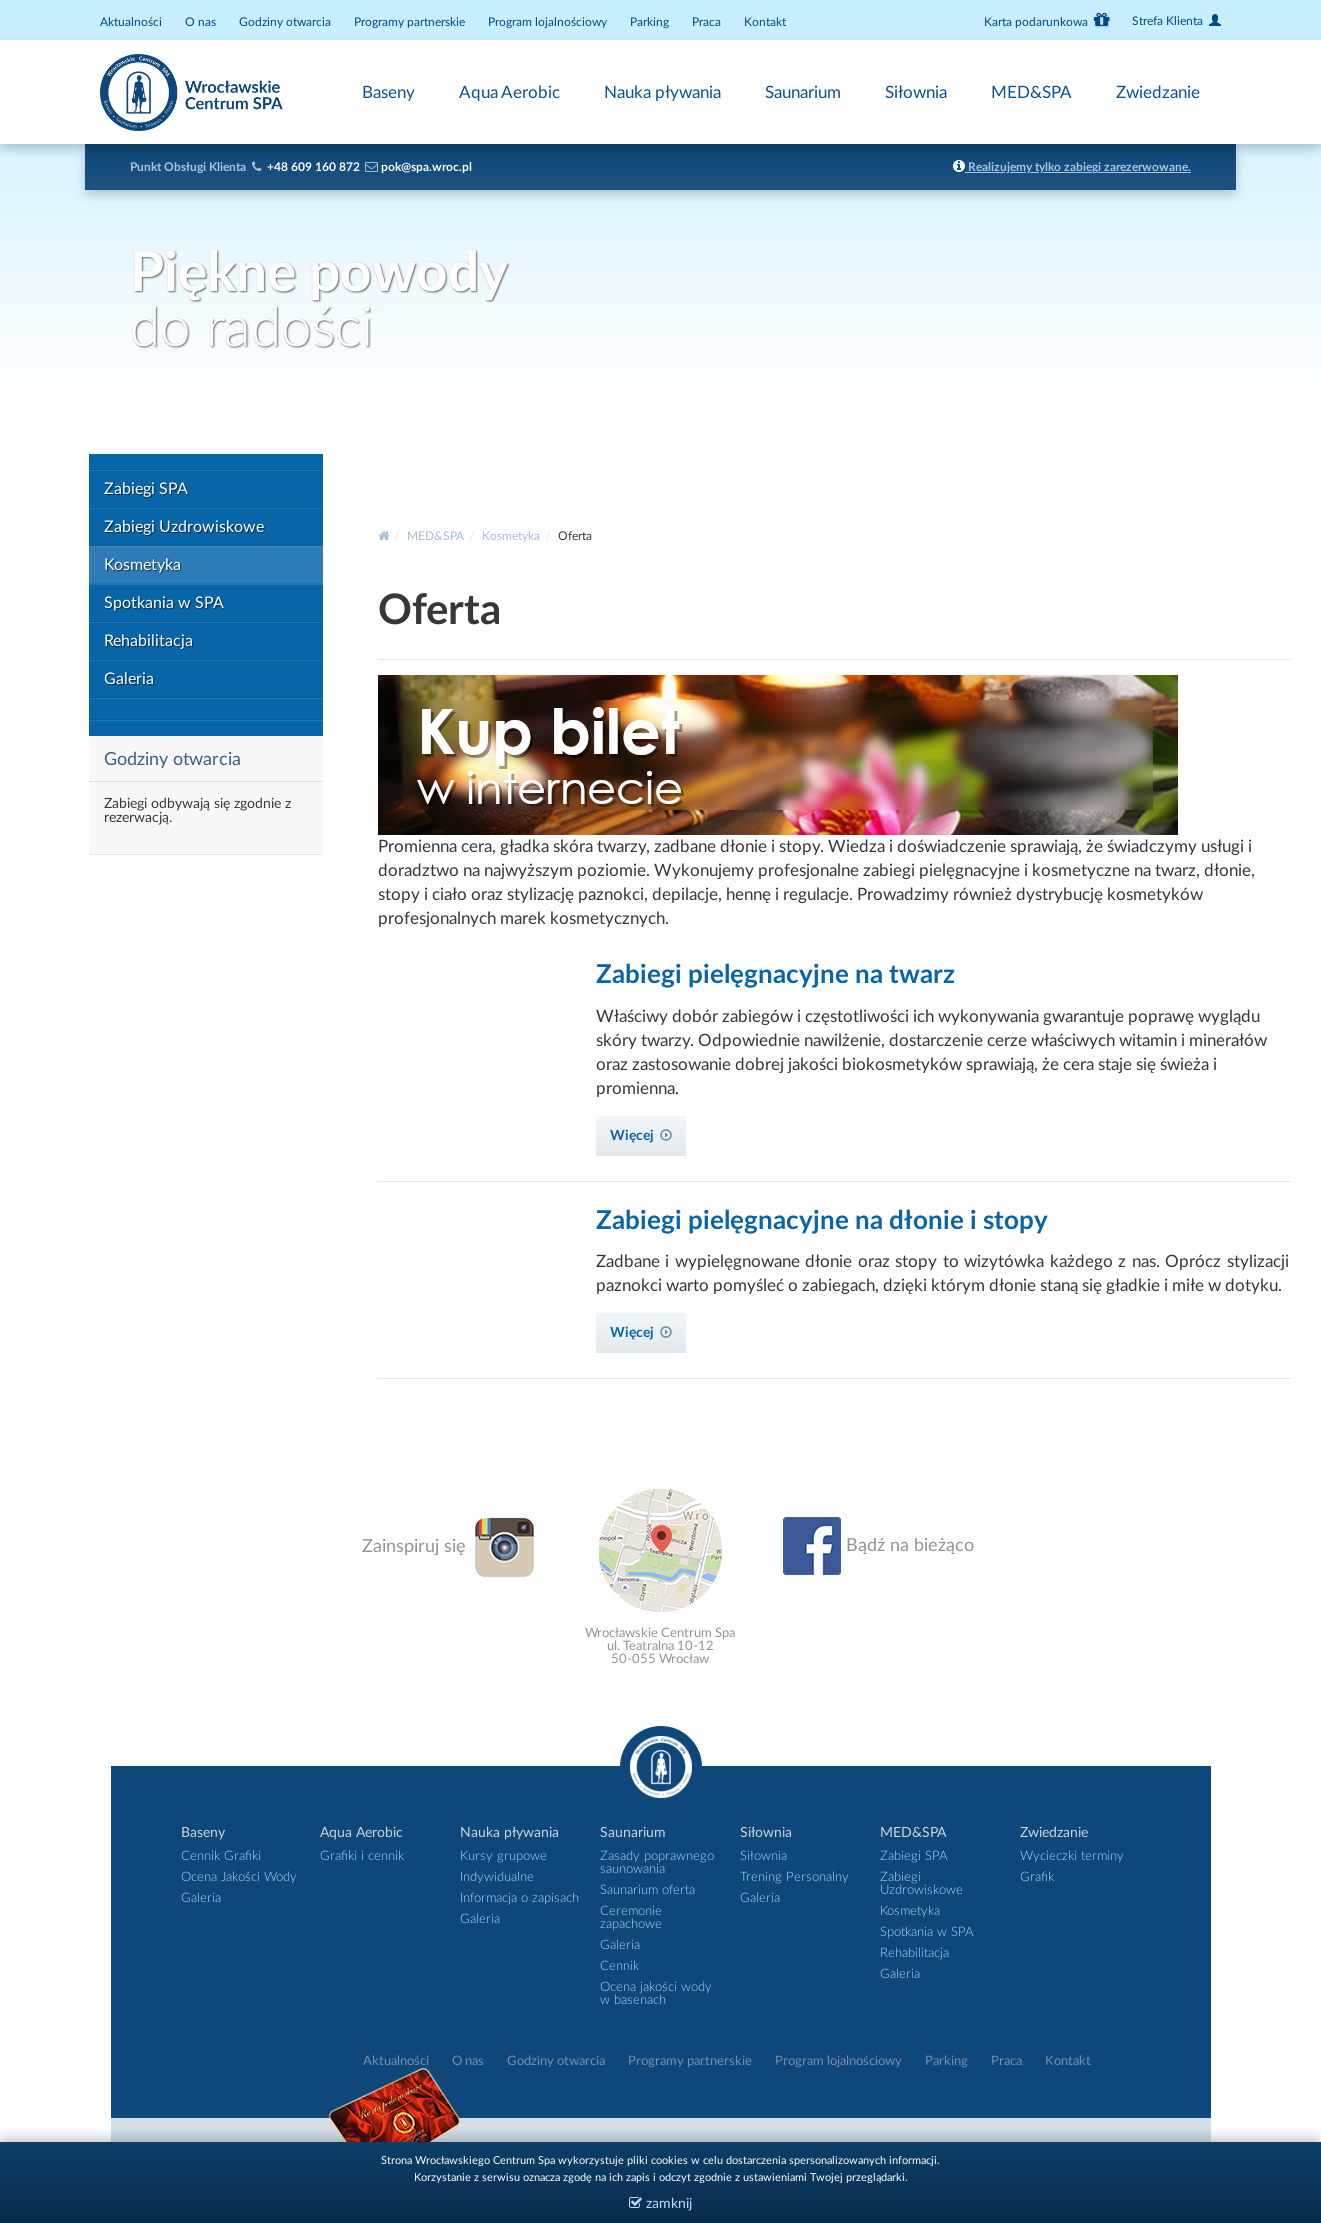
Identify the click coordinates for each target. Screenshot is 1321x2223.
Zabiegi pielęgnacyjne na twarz (775, 975)
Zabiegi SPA (146, 489)
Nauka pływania (662, 92)
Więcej (641, 1136)
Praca (706, 22)
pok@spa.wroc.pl (426, 167)
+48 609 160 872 (313, 167)
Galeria (129, 679)
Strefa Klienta (1176, 20)
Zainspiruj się (450, 1547)
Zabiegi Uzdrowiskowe (184, 527)
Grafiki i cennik (362, 1856)
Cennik (619, 1966)
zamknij (660, 2203)
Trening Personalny (794, 1877)
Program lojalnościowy (547, 22)
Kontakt (765, 22)
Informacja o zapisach (519, 1898)
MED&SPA (1031, 92)
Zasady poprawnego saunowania (657, 1863)
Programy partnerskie (409, 22)
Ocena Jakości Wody (239, 1877)
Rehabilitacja (148, 641)
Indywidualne (497, 1877)
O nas (200, 22)
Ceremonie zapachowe (631, 1918)
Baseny (388, 92)
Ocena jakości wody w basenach (656, 1994)
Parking (649, 22)
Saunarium (803, 92)
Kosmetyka (142, 565)
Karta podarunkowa (1046, 20)
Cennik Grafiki (221, 1856)
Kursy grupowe (503, 1856)
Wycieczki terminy (1072, 1856)
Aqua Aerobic (509, 92)
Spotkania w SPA (164, 603)
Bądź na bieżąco (878, 1546)
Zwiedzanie (1158, 92)
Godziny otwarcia (285, 22)
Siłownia (916, 92)
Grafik (1037, 1877)
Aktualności (131, 22)
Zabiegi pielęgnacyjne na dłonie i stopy (822, 1221)
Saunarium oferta (647, 1890)
